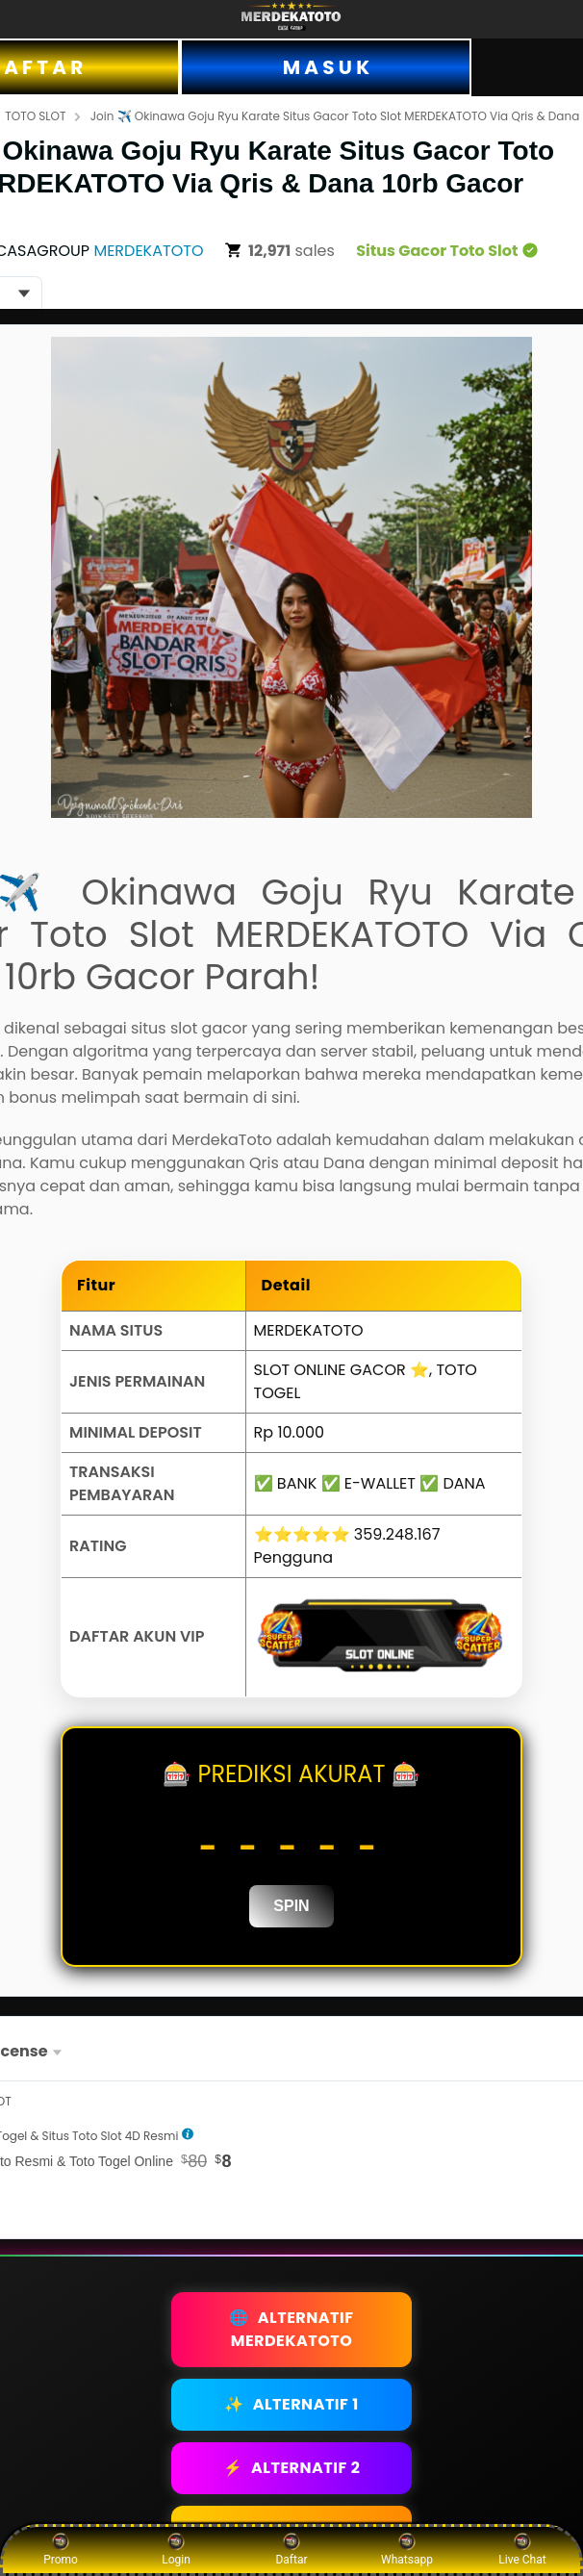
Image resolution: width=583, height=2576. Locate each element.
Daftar (291, 2549)
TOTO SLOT (35, 116)
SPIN (291, 1906)
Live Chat (521, 2549)
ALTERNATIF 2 (292, 2468)
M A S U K (326, 67)
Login (176, 2549)
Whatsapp (407, 2549)
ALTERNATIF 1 (291, 2404)
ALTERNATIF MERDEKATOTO (291, 2329)
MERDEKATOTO (148, 251)
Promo (60, 2549)
